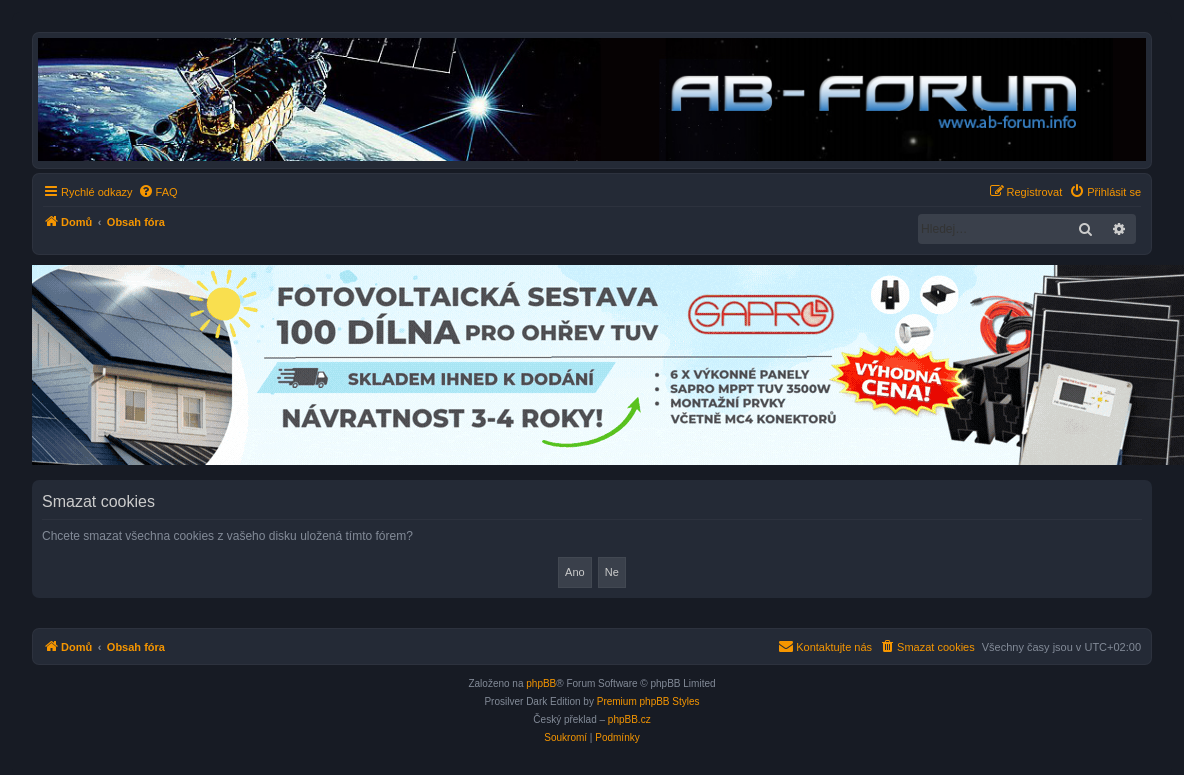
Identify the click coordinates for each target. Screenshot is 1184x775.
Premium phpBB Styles (648, 701)
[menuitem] (158, 192)
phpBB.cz (629, 719)
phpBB (541, 683)
